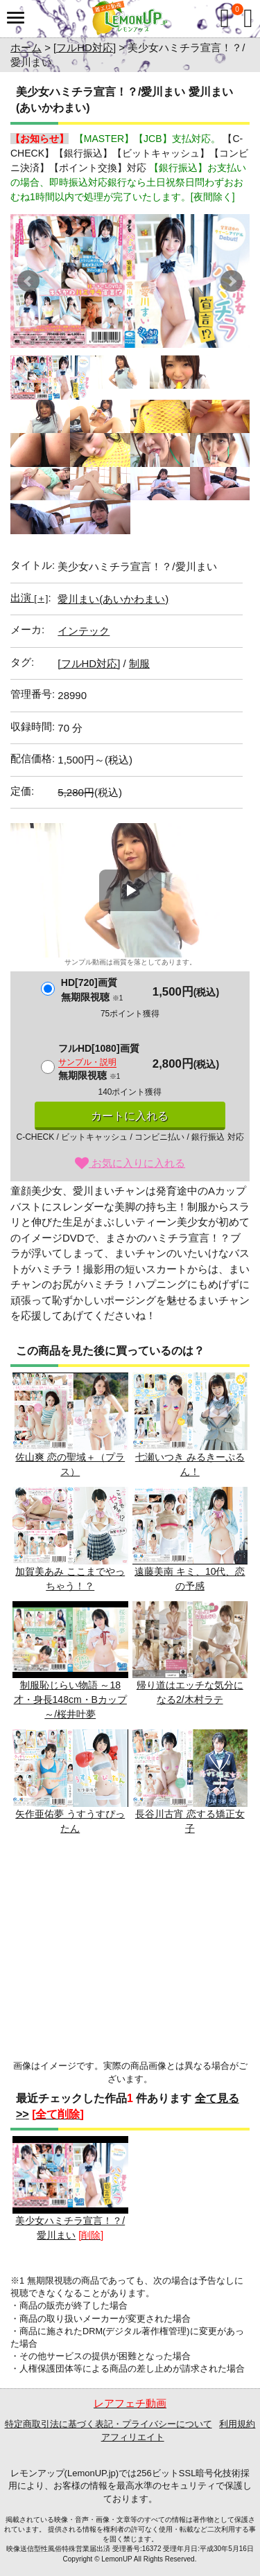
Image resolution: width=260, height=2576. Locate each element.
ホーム (26, 47)
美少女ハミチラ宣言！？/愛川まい (70, 2188)
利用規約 (237, 2424)
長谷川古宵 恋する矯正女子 (190, 1781)
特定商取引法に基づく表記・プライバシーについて (108, 2424)
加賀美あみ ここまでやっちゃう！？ (70, 1539)
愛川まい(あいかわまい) (113, 599)
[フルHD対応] (84, 47)
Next (231, 281)
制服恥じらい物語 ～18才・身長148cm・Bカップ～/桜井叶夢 (70, 1660)
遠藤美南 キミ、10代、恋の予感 (190, 1539)
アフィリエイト (132, 2437)
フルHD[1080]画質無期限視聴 (98, 1062)
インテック (84, 631)
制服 (139, 663)
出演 (29, 597)
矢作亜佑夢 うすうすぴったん (70, 1781)
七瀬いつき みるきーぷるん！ (190, 1425)
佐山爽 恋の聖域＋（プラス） (70, 1425)
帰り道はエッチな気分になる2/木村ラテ (190, 1653)
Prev (28, 281)
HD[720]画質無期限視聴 (92, 990)
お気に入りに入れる (130, 1163)
